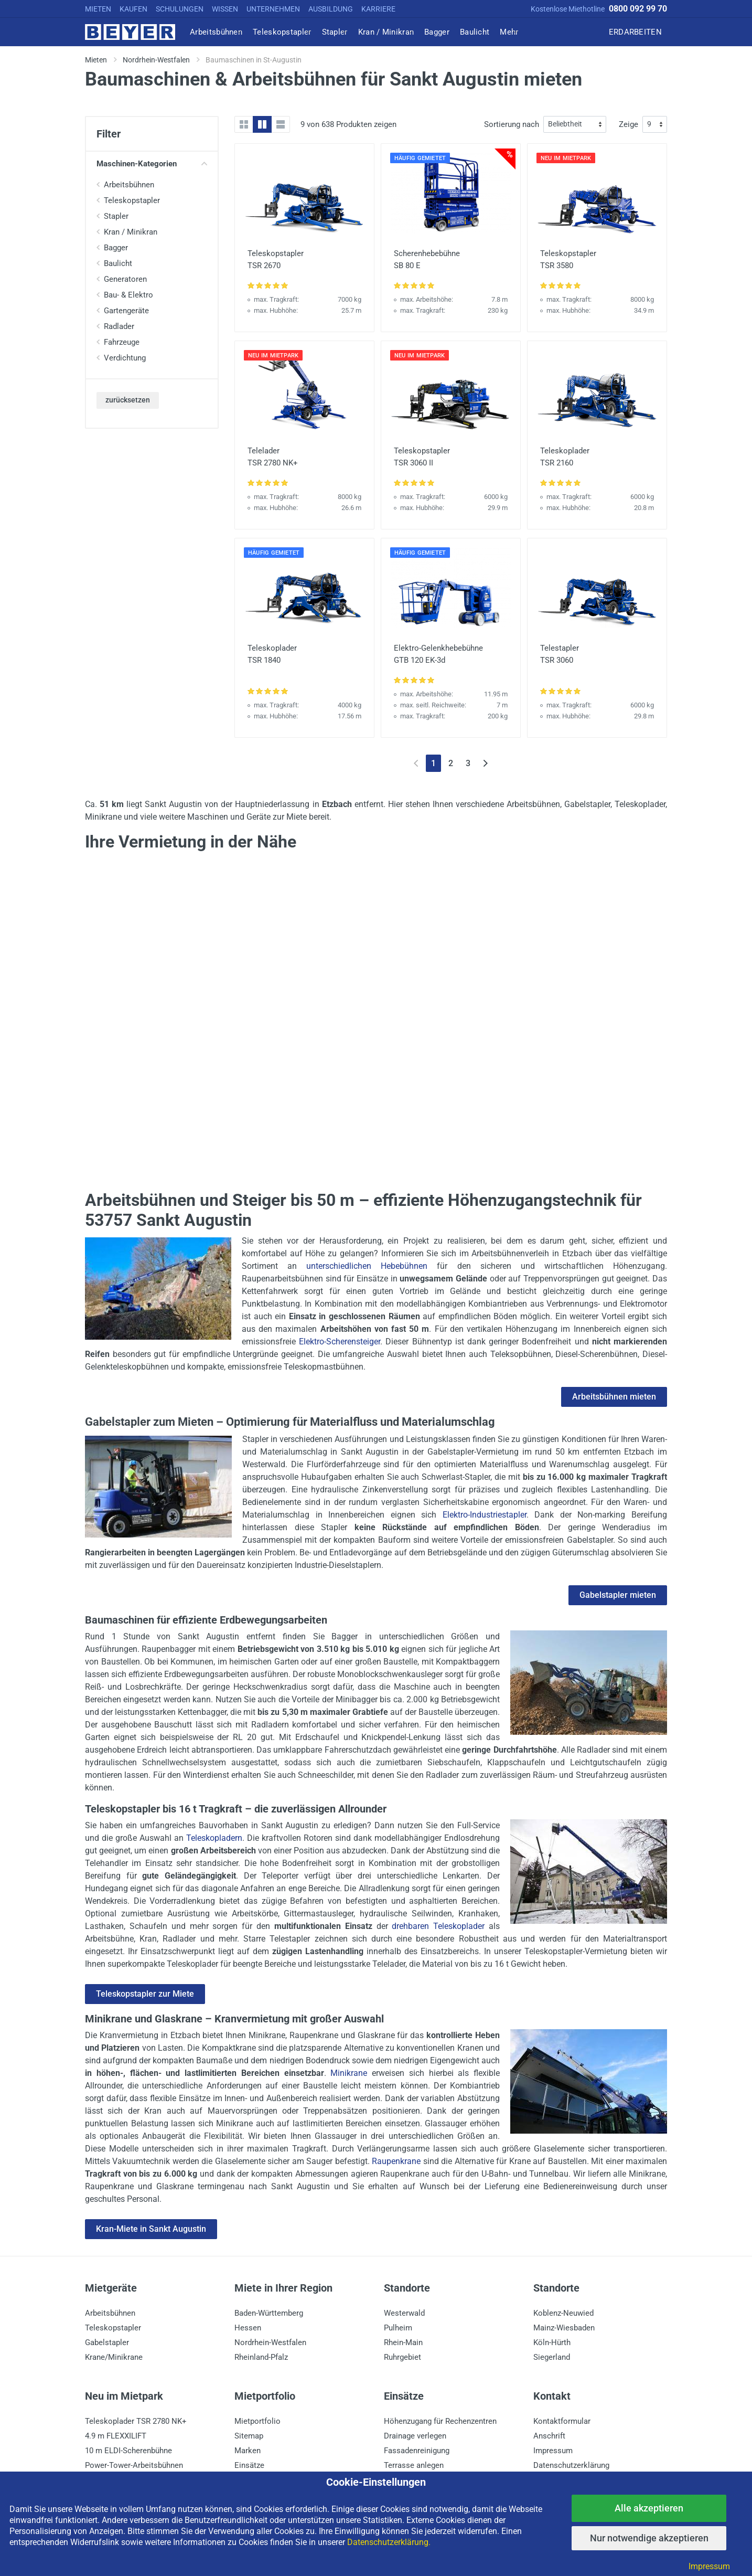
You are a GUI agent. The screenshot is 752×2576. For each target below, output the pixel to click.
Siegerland (551, 2357)
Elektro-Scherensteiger (339, 1342)
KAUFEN (133, 9)
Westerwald (404, 2313)
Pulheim (398, 2328)
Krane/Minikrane (114, 2357)
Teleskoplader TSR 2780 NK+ (136, 2421)
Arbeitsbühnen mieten (614, 1397)
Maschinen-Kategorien (151, 163)
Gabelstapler (107, 2342)
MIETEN (98, 9)
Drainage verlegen (415, 2436)
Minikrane (348, 2073)
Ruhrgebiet (402, 2357)
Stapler (116, 216)
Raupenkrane (396, 2161)
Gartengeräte (126, 310)
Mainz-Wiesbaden (564, 2328)
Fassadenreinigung (416, 2450)
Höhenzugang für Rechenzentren (440, 2421)
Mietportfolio (257, 2421)
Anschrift (549, 2436)
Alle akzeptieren (649, 2508)
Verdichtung (125, 358)
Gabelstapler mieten (617, 1595)
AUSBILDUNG (330, 9)
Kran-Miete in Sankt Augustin (151, 2229)
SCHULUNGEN (179, 9)
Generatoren (125, 279)
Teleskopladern (214, 1838)
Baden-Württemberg (268, 2313)
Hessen (247, 2328)
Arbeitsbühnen (129, 184)
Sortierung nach (511, 124)
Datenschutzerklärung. (389, 2542)
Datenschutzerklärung (571, 2465)
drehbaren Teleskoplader (438, 1926)
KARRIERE (378, 9)
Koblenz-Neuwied (563, 2313)
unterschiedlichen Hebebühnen (366, 1266)
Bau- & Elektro (128, 295)
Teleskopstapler (132, 200)
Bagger (116, 247)
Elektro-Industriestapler (485, 1515)
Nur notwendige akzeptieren (649, 2537)
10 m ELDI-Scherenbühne (128, 2450)
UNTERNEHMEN (273, 9)
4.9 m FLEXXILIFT (115, 2436)
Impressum (553, 2450)
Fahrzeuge (121, 342)
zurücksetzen (127, 400)
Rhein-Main (403, 2342)
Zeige (628, 124)
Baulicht (118, 263)
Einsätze (249, 2465)
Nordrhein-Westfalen (270, 2342)
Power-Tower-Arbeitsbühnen (134, 2465)
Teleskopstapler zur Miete (145, 1994)
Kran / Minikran (130, 232)
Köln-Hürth (552, 2342)
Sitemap (248, 2436)
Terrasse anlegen (414, 2465)
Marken (247, 2450)
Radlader (119, 326)
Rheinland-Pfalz (261, 2357)
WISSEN (225, 9)
